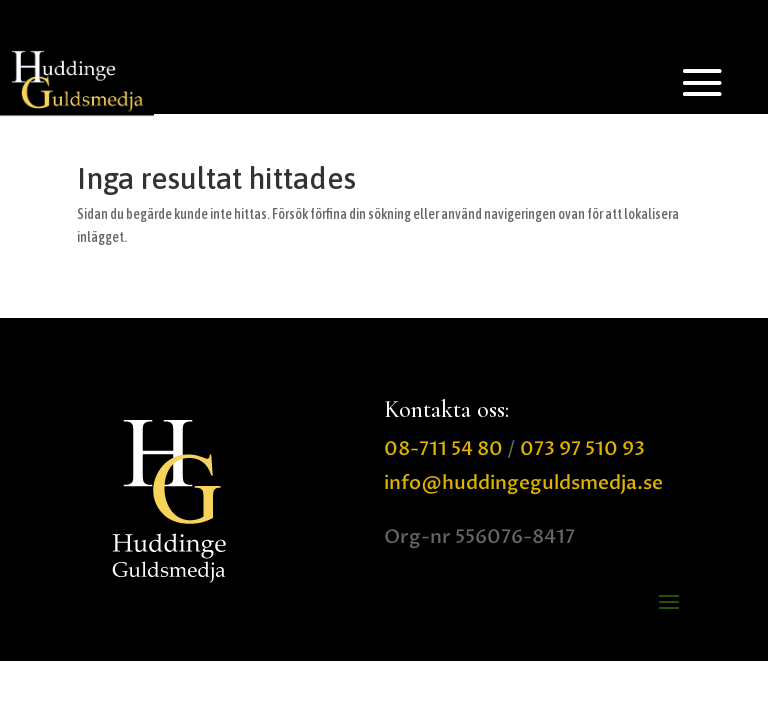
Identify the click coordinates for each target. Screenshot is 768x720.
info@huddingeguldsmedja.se (523, 483)
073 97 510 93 (582, 449)
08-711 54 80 (443, 449)
